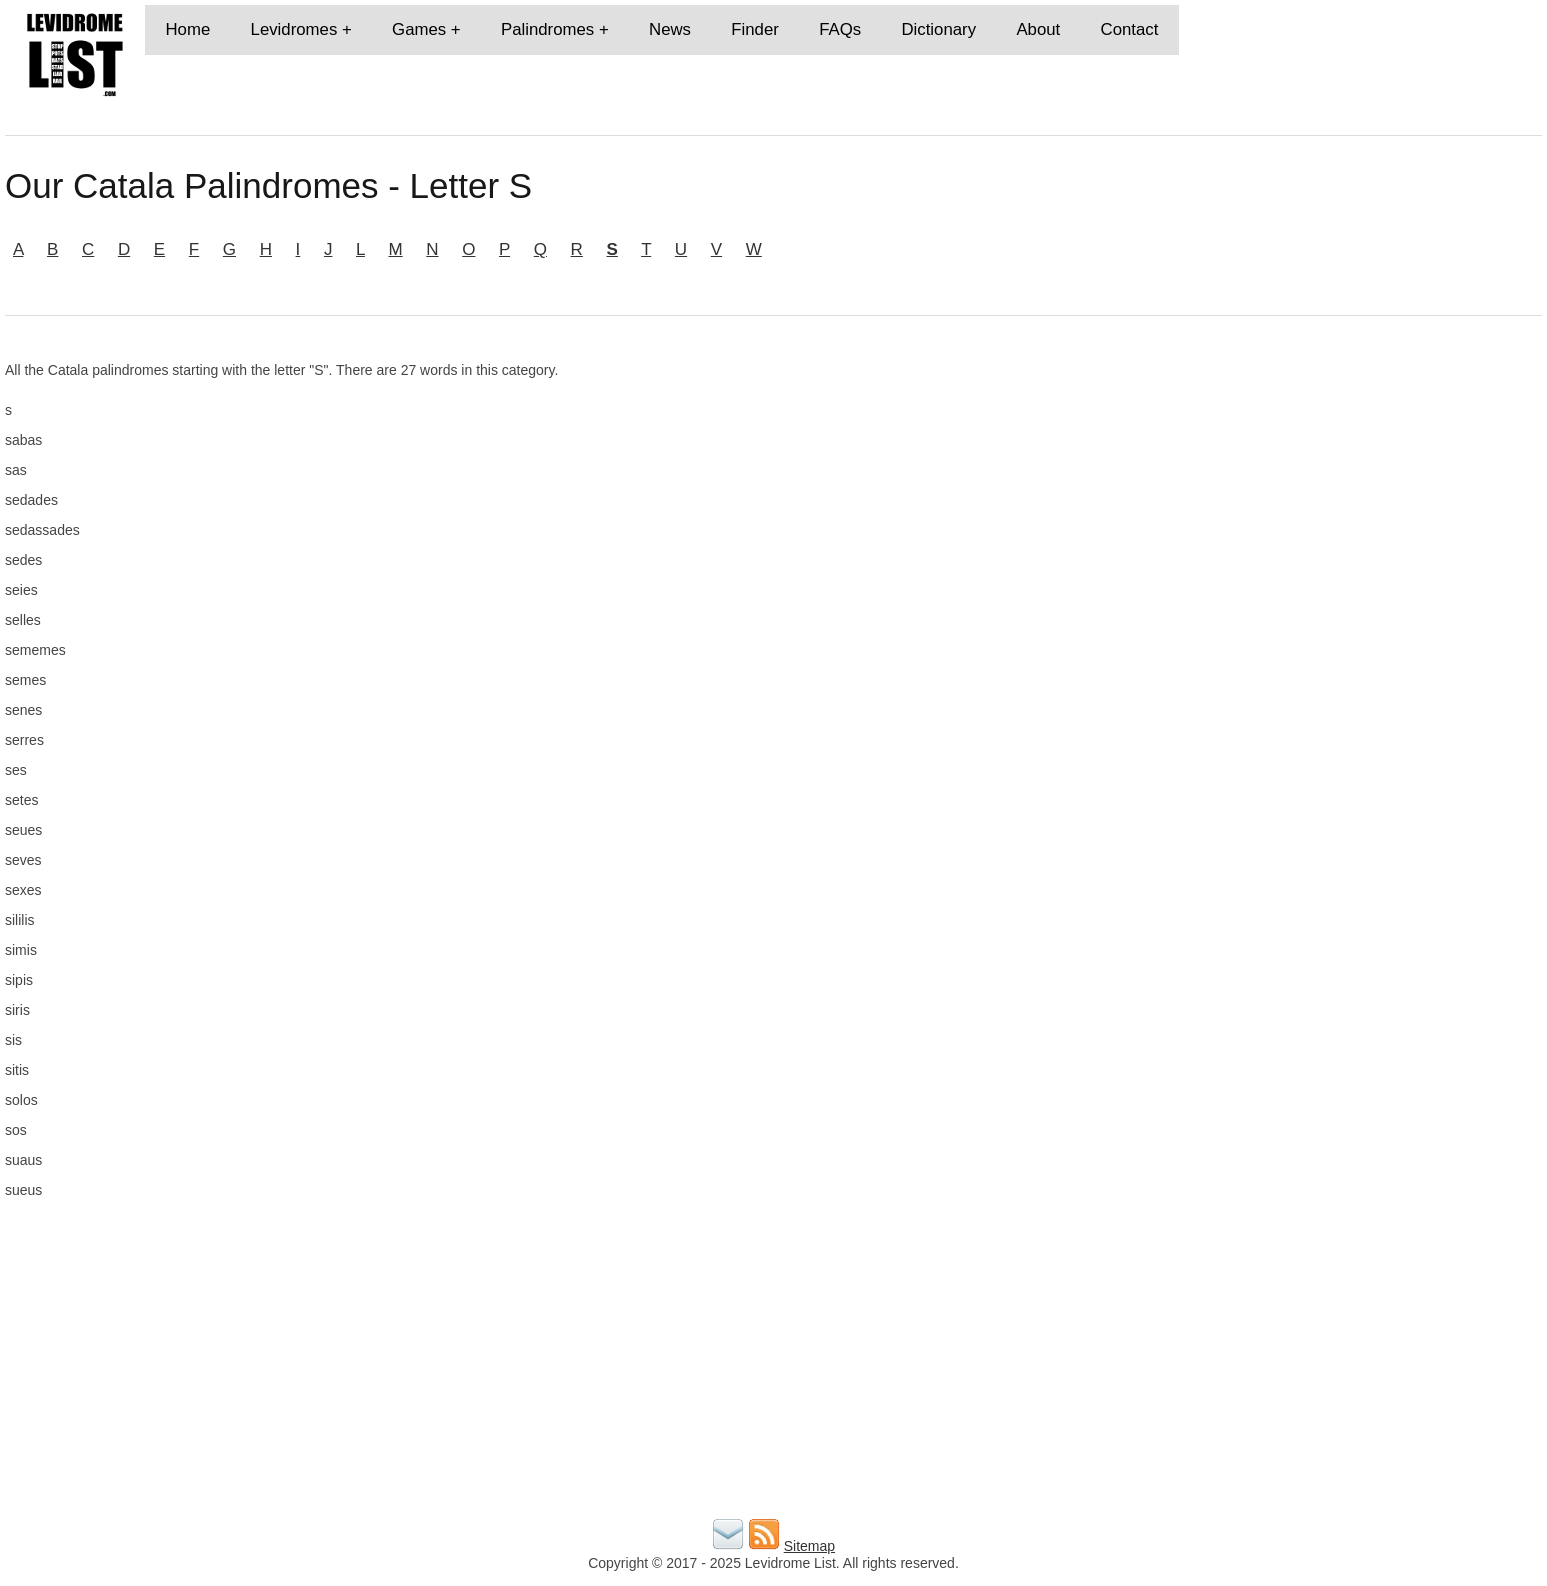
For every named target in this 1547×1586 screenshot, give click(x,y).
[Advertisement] (1294, 502)
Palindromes (547, 29)
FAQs (840, 29)
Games (419, 29)
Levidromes (294, 29)
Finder (755, 29)
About (1038, 29)
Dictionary (938, 29)
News (670, 29)
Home (187, 29)
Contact (1130, 29)
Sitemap (809, 1546)
